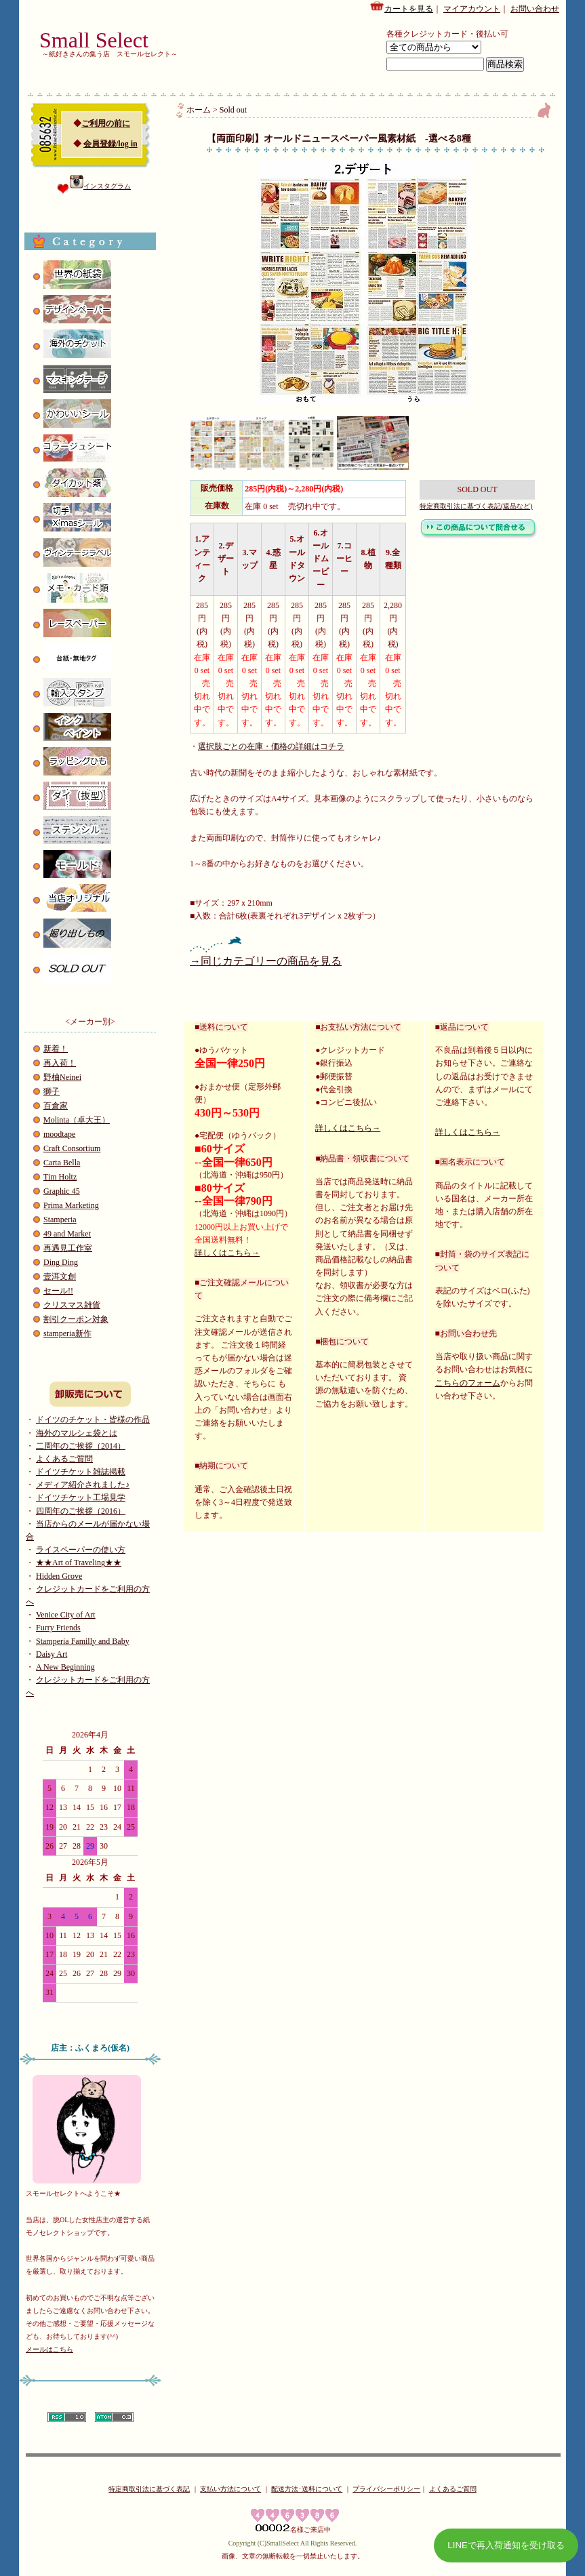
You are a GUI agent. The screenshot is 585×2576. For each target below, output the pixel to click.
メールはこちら (49, 2349)
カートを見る (401, 7)
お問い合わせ (534, 9)
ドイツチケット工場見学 (80, 1497)
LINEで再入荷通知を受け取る (506, 2545)
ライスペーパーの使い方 (80, 1549)
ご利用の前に (105, 123)
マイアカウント (471, 9)
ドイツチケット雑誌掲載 (80, 1471)
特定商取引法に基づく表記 (149, 2489)
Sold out (233, 110)
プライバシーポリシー (386, 2489)
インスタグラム (100, 186)
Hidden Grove (59, 1576)
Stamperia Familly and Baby (82, 1641)
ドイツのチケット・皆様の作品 (93, 1419)
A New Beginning (65, 1667)
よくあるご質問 (64, 1459)
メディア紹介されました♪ (82, 1484)
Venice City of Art (66, 1614)
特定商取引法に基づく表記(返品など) (476, 506)
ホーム (198, 110)
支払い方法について (230, 2489)
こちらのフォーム (467, 1383)
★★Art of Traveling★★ (78, 1562)
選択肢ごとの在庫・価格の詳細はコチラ (271, 746)
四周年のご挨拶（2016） (80, 1511)
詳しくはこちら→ (227, 1252)
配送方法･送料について (306, 2489)
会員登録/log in (110, 143)
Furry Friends (58, 1627)
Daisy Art (51, 1654)
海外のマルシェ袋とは (76, 1433)
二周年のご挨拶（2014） (80, 1446)
